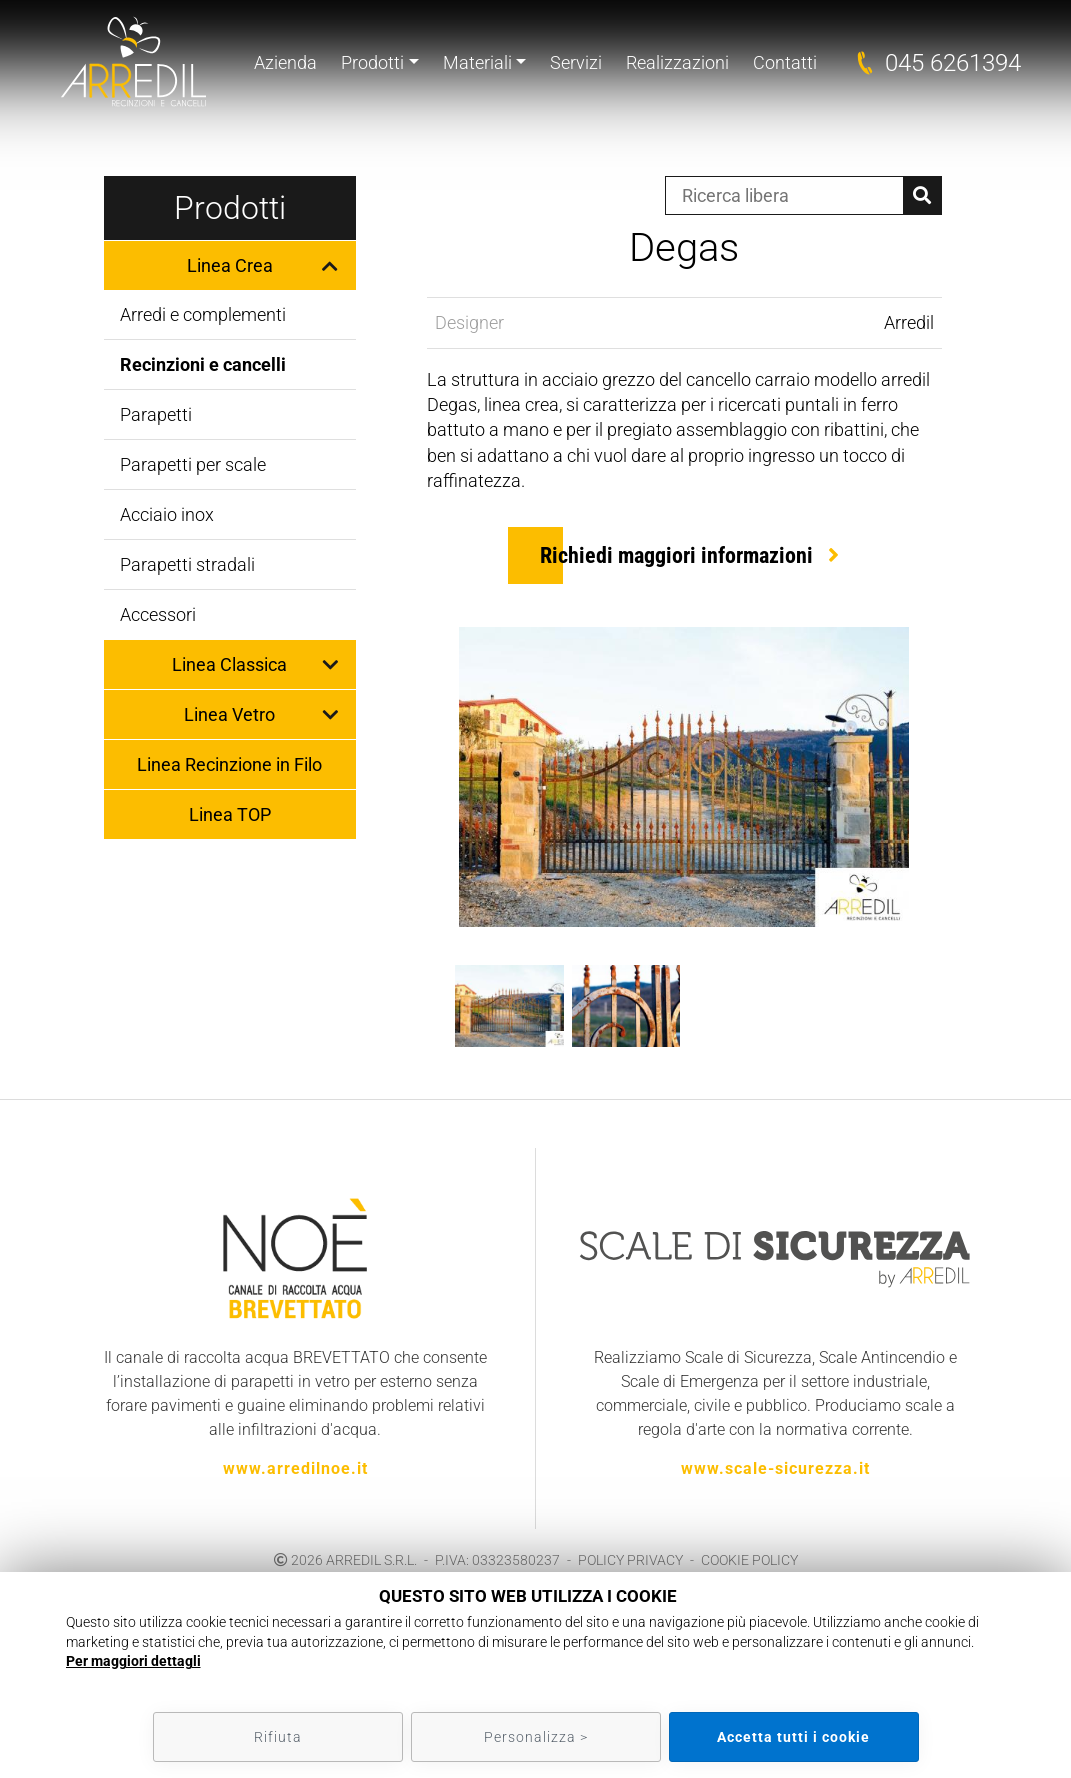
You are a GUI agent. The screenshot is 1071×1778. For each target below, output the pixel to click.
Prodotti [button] (372, 62)
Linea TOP (230, 814)
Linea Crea (230, 265)
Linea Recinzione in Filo (229, 764)
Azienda (285, 62)
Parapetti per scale (193, 464)
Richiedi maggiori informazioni (676, 555)
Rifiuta (278, 1737)
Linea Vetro (229, 714)
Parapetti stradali (187, 564)
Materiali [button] (477, 62)
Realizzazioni (677, 62)
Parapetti (156, 414)
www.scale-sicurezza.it (775, 1468)
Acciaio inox (167, 514)
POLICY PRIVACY (630, 1560)
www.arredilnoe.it (295, 1468)
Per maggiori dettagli (133, 1661)
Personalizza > (536, 1737)
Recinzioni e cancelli (203, 364)
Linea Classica (229, 664)
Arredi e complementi (203, 314)
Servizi (576, 62)
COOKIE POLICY (749, 1560)
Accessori (158, 614)
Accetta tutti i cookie (793, 1737)
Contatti (785, 62)
